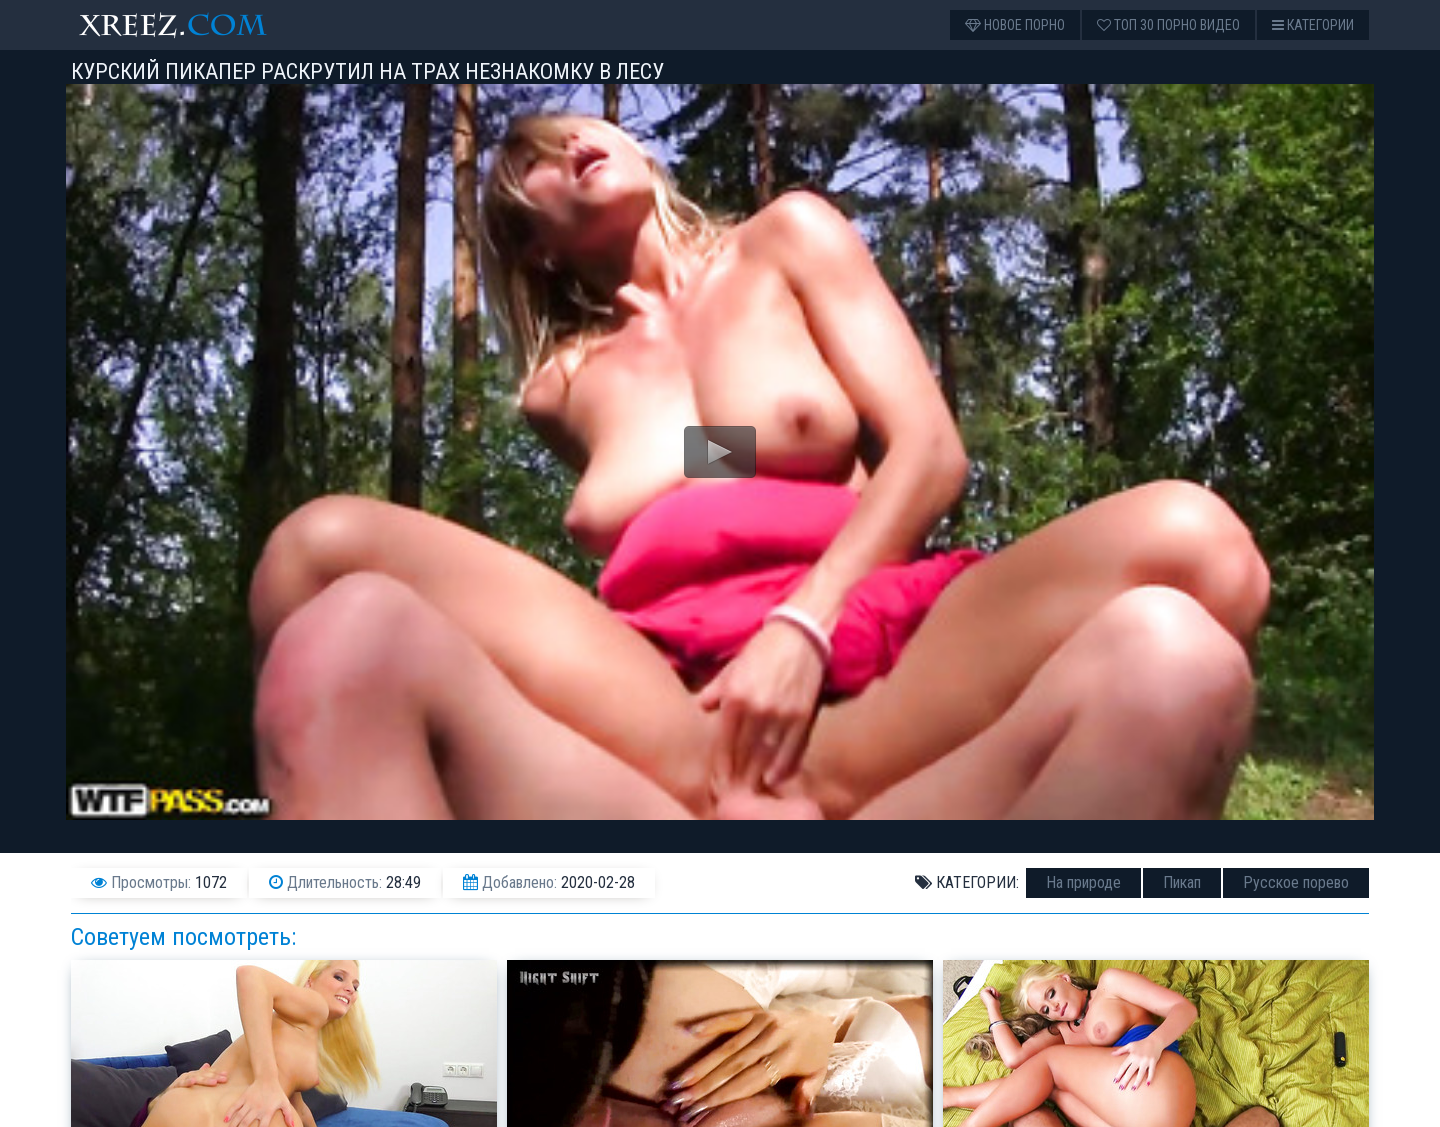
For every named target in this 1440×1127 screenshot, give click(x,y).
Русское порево (1296, 882)
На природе (1083, 882)
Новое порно (1015, 25)
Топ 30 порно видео (1168, 25)
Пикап (1182, 882)
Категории (1313, 25)
